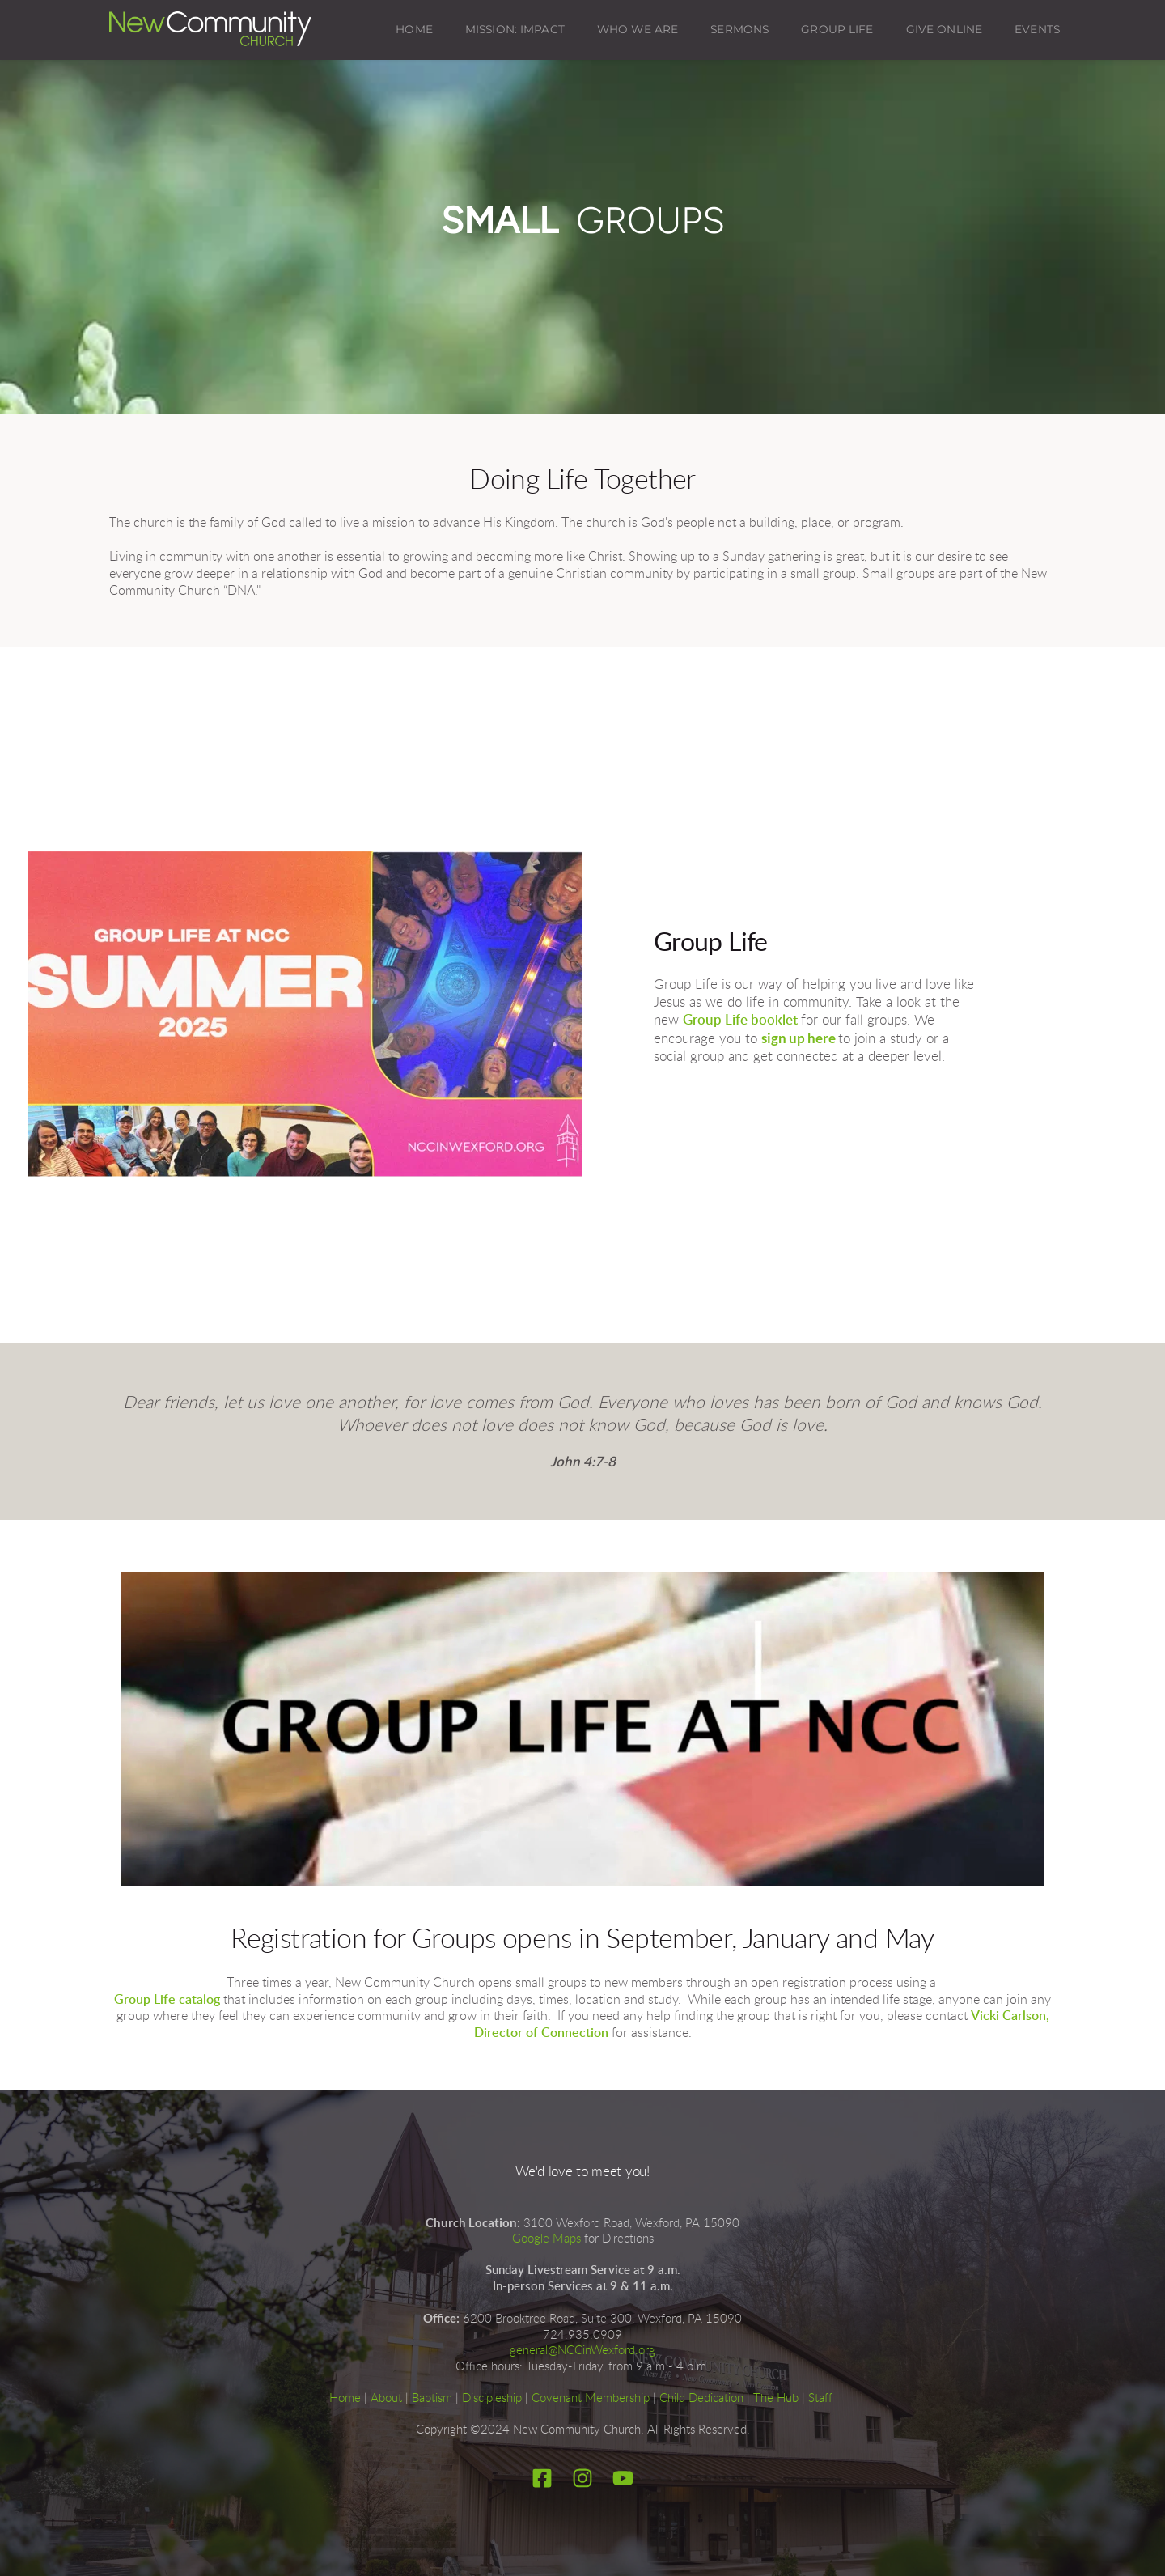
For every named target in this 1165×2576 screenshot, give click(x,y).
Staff (820, 2398)
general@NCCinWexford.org (582, 2351)
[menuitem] (414, 30)
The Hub (776, 2398)
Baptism (432, 2398)
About (386, 2398)
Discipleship (492, 2398)
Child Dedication (701, 2398)
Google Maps (546, 2239)
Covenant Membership (591, 2398)
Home (345, 2398)
